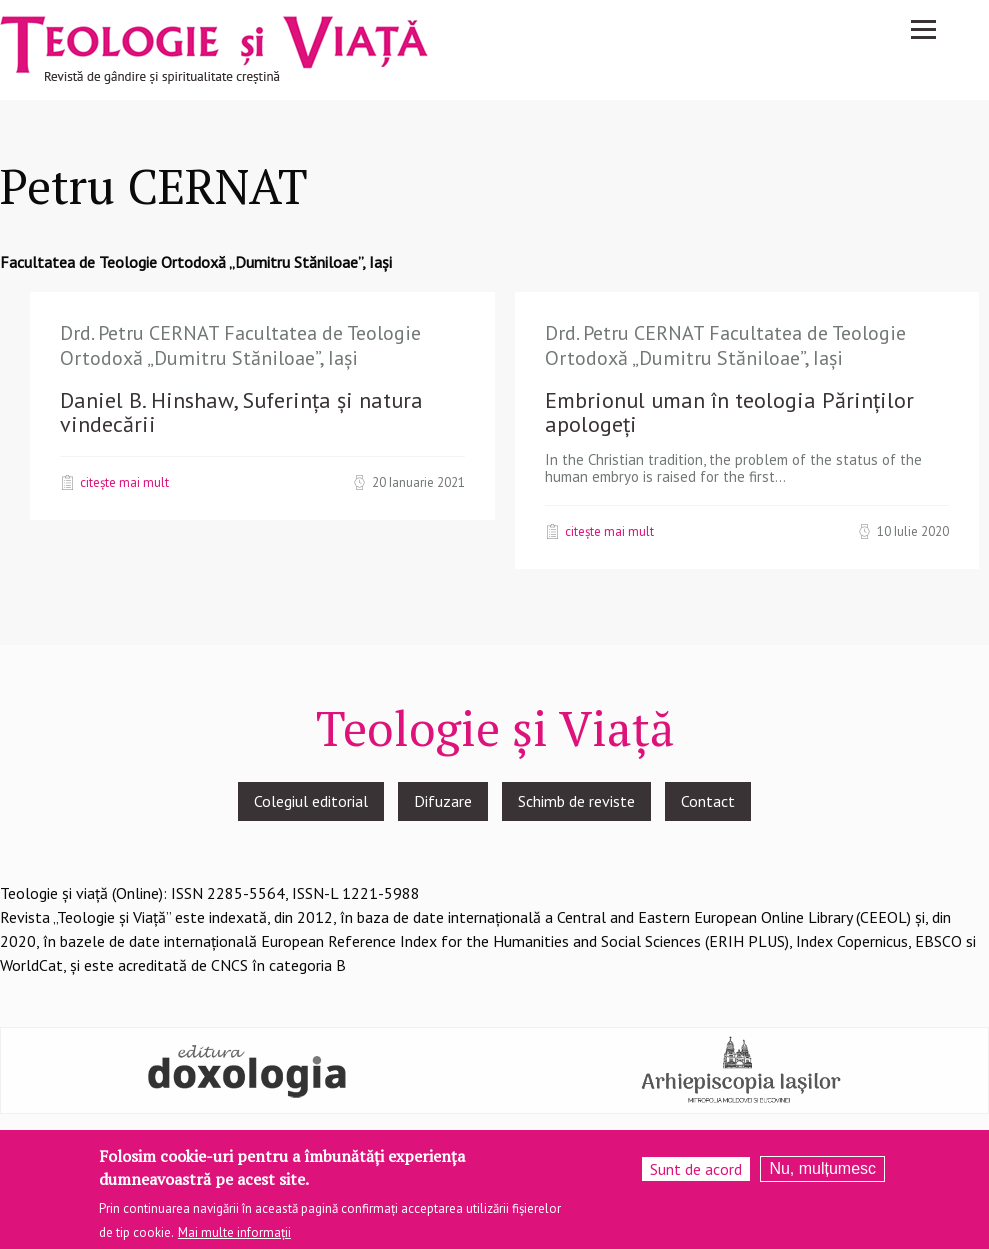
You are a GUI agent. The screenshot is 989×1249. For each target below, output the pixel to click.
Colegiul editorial (311, 801)
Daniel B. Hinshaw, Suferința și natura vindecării (241, 412)
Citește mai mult (124, 482)
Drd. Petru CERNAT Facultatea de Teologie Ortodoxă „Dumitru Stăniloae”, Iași (240, 346)
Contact (708, 801)
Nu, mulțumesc (822, 1172)
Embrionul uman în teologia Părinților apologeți (729, 412)
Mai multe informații (234, 1235)
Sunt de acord (696, 1173)
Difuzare (443, 801)
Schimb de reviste (576, 801)
